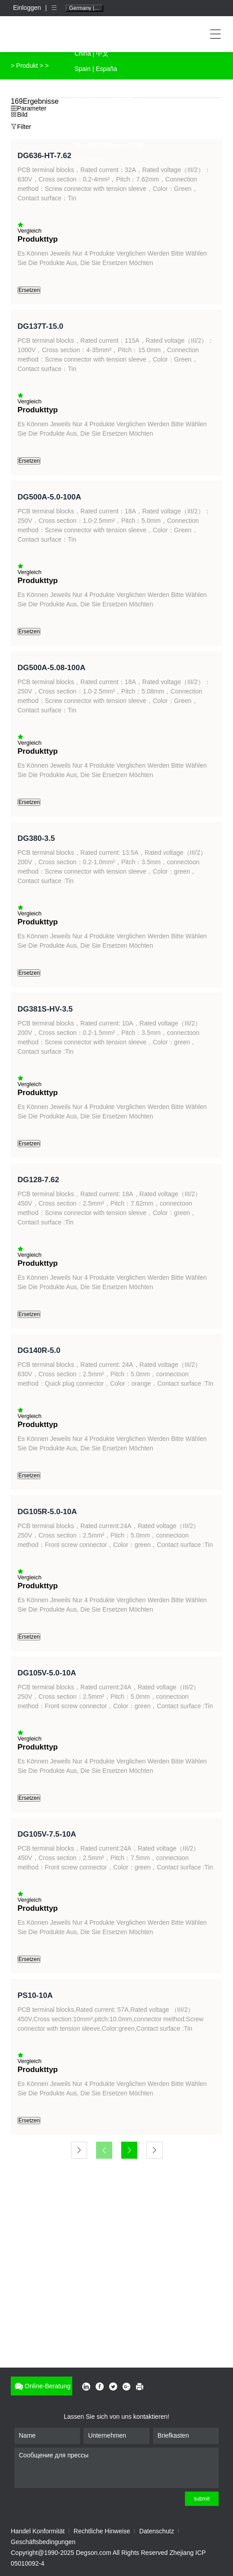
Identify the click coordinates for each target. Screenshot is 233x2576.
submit (202, 2499)
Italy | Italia (90, 160)
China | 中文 (92, 53)
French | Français (99, 114)
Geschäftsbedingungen (43, 2541)
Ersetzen (29, 290)
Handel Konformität (38, 2531)
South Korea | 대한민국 (107, 99)
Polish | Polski (94, 129)
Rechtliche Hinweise (102, 2531)
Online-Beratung (41, 2386)
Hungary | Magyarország (109, 145)
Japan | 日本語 (95, 84)
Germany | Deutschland (86, 8)
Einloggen (28, 7)
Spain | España (96, 68)
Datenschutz (156, 2531)
